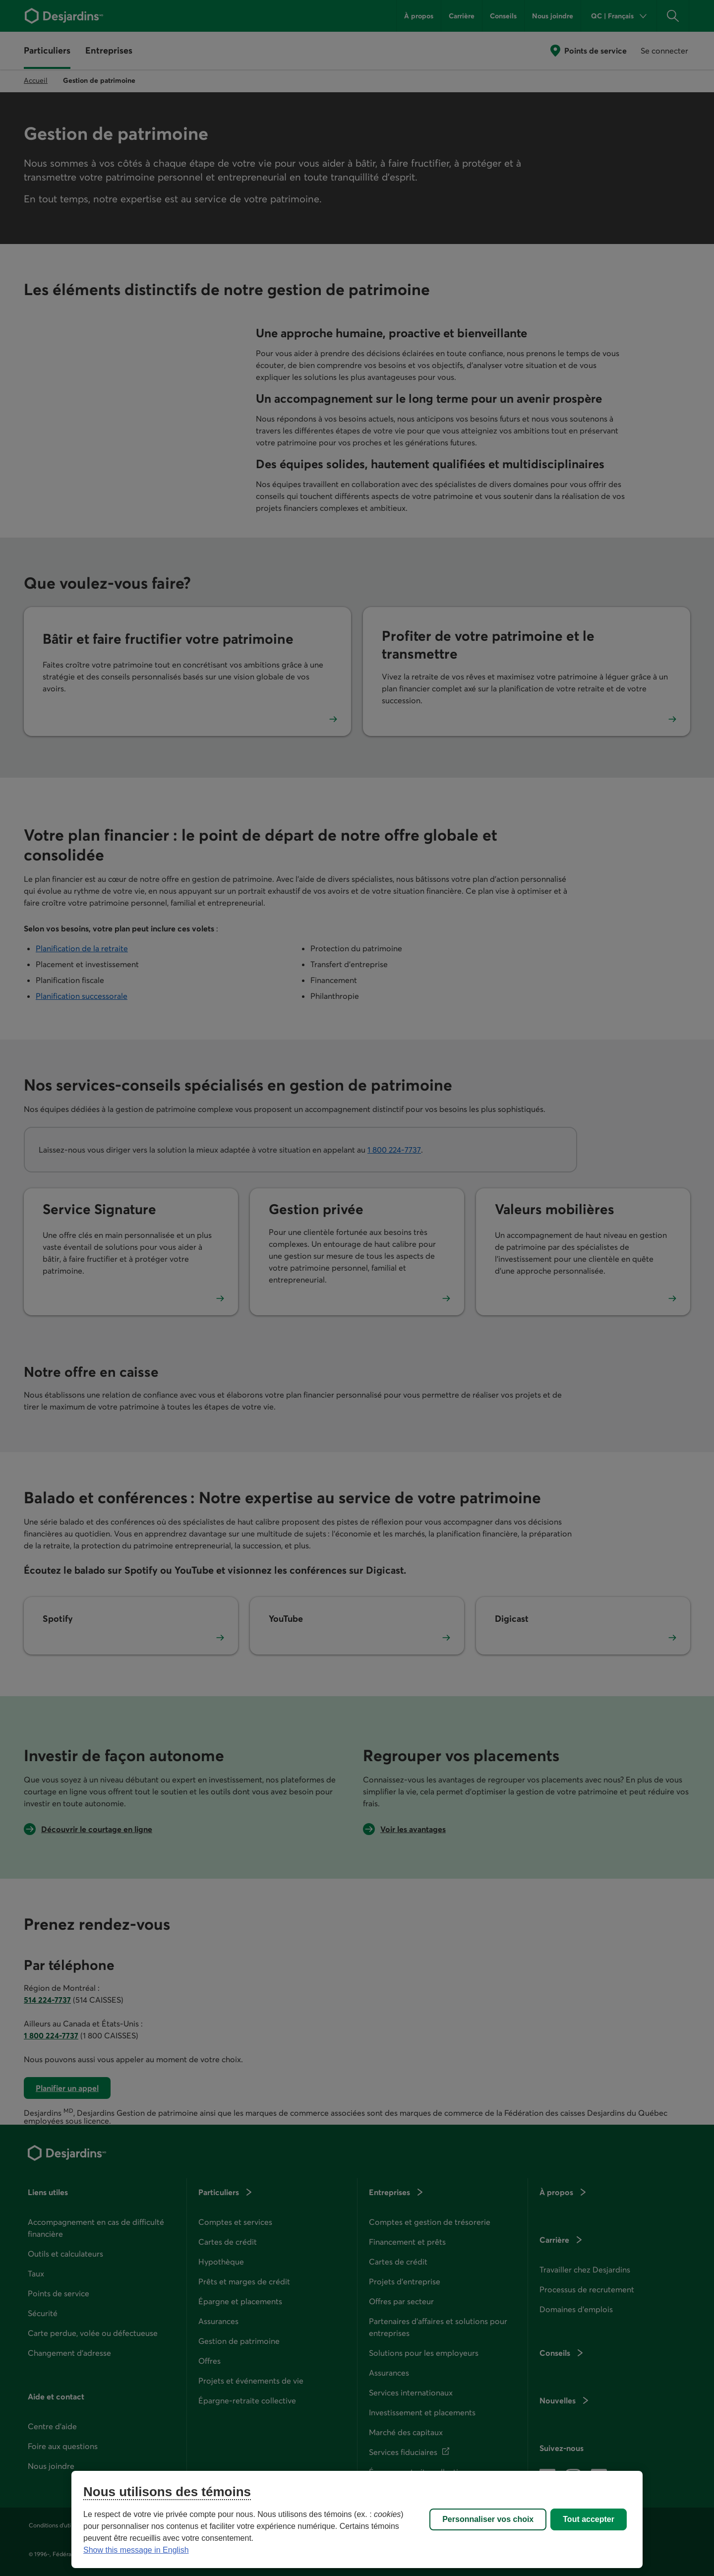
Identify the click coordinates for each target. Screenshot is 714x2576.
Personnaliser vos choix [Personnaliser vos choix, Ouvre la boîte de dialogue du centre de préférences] (488, 2519)
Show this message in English (136, 2550)
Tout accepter (588, 2519)
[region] (357, 2519)
